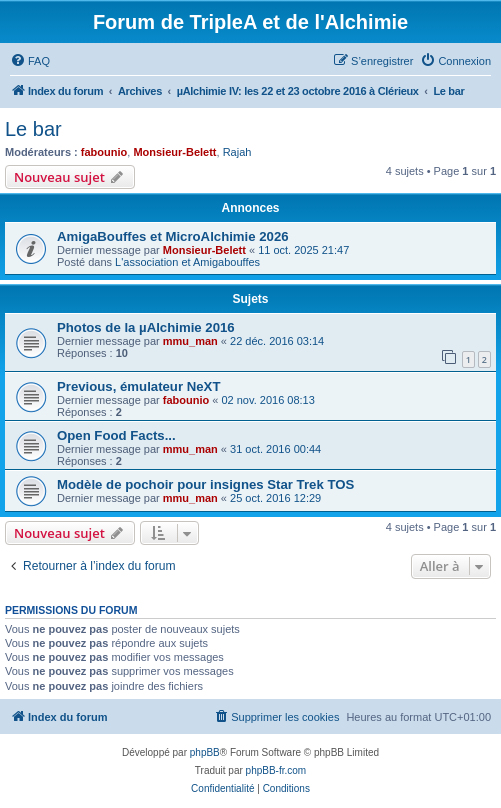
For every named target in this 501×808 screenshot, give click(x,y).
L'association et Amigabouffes (187, 262)
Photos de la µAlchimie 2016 (146, 327)
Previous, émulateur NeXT (138, 386)
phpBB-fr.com (276, 770)
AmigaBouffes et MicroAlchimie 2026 (173, 236)
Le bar (33, 129)
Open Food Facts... (116, 435)
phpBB (205, 752)
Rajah (237, 152)
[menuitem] (30, 61)
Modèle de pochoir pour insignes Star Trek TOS (205, 484)
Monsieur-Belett (174, 152)
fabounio (104, 152)
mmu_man (190, 341)
